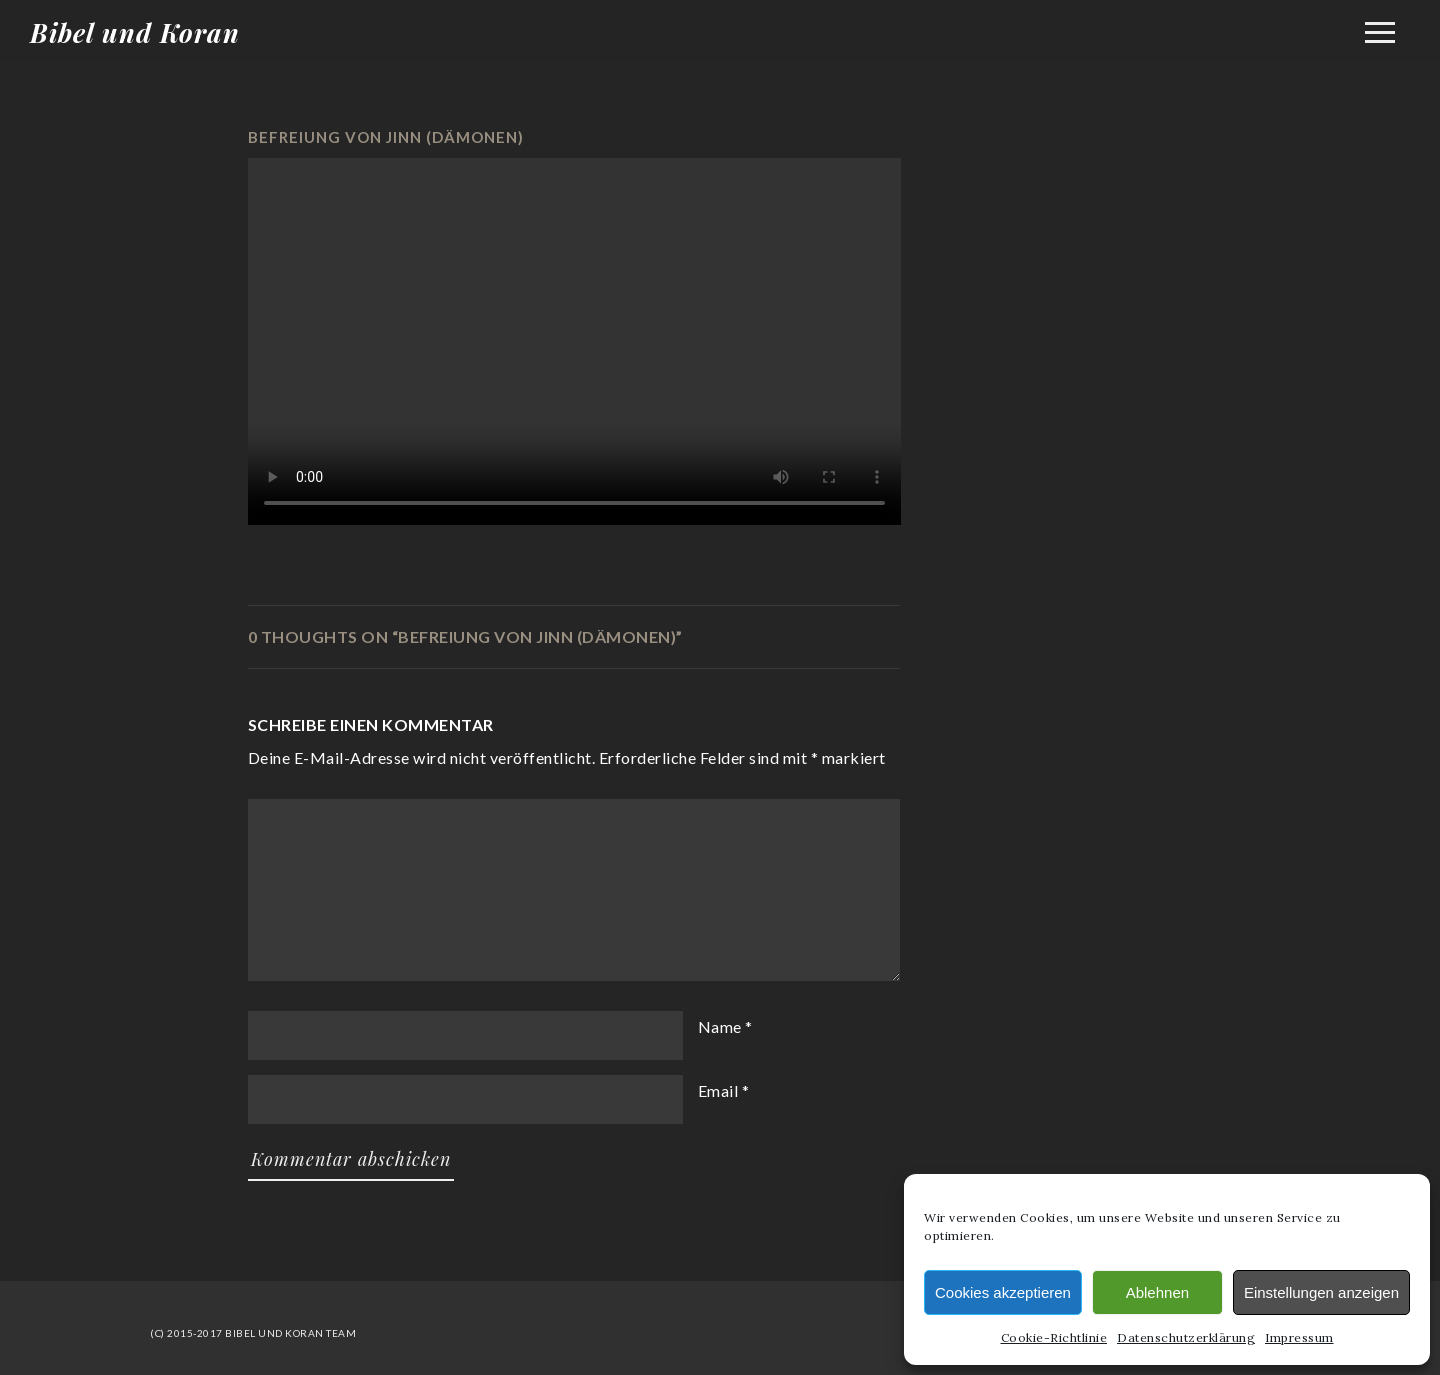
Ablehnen (1157, 1292)
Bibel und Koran (135, 32)
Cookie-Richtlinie (1054, 1337)
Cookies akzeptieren (1003, 1292)
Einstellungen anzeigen (1321, 1292)
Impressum (1299, 1337)
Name (720, 1026)
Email (718, 1090)
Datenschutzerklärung (1186, 1337)
